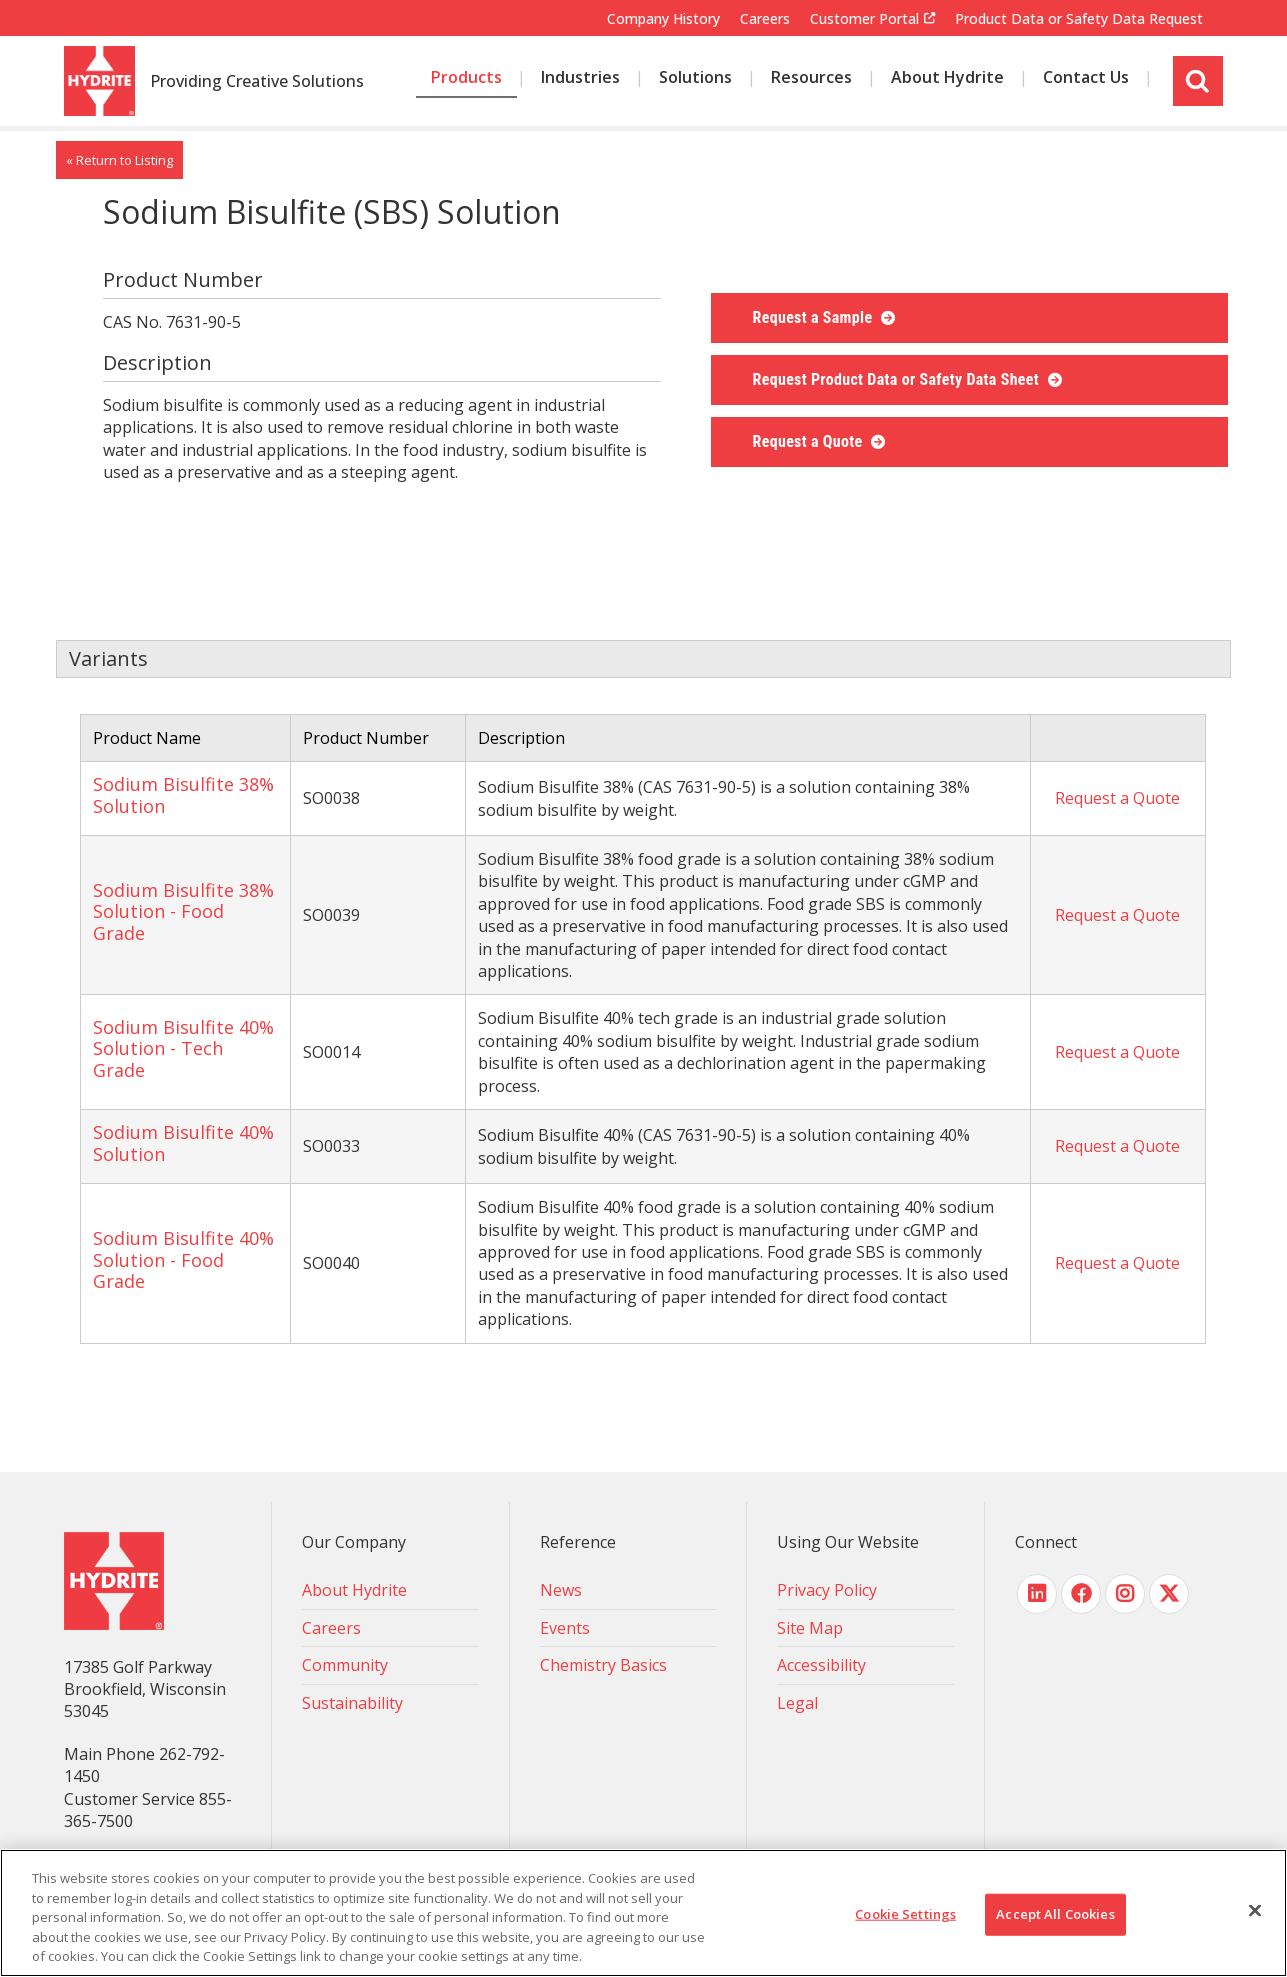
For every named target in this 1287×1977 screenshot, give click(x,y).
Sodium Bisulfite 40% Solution (183, 1143)
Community (345, 1665)
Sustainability (352, 1703)
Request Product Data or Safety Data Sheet (898, 379)
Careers (765, 18)
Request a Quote (810, 441)
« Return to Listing (119, 160)
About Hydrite (354, 1590)
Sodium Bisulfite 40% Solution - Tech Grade (183, 1048)
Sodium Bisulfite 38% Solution (183, 795)
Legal (797, 1703)
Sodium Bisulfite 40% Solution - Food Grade (183, 1259)
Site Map (810, 1628)
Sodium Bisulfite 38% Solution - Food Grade (183, 911)
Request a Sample (815, 317)
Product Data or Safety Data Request (1079, 18)
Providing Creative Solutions (257, 82)
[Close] (1255, 1911)
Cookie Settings (905, 1914)
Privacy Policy (827, 1590)
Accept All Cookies (1055, 1914)
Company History (663, 18)
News (561, 1590)
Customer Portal (864, 19)
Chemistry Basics (603, 1665)
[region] (643, 1913)
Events (565, 1628)
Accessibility (821, 1665)
